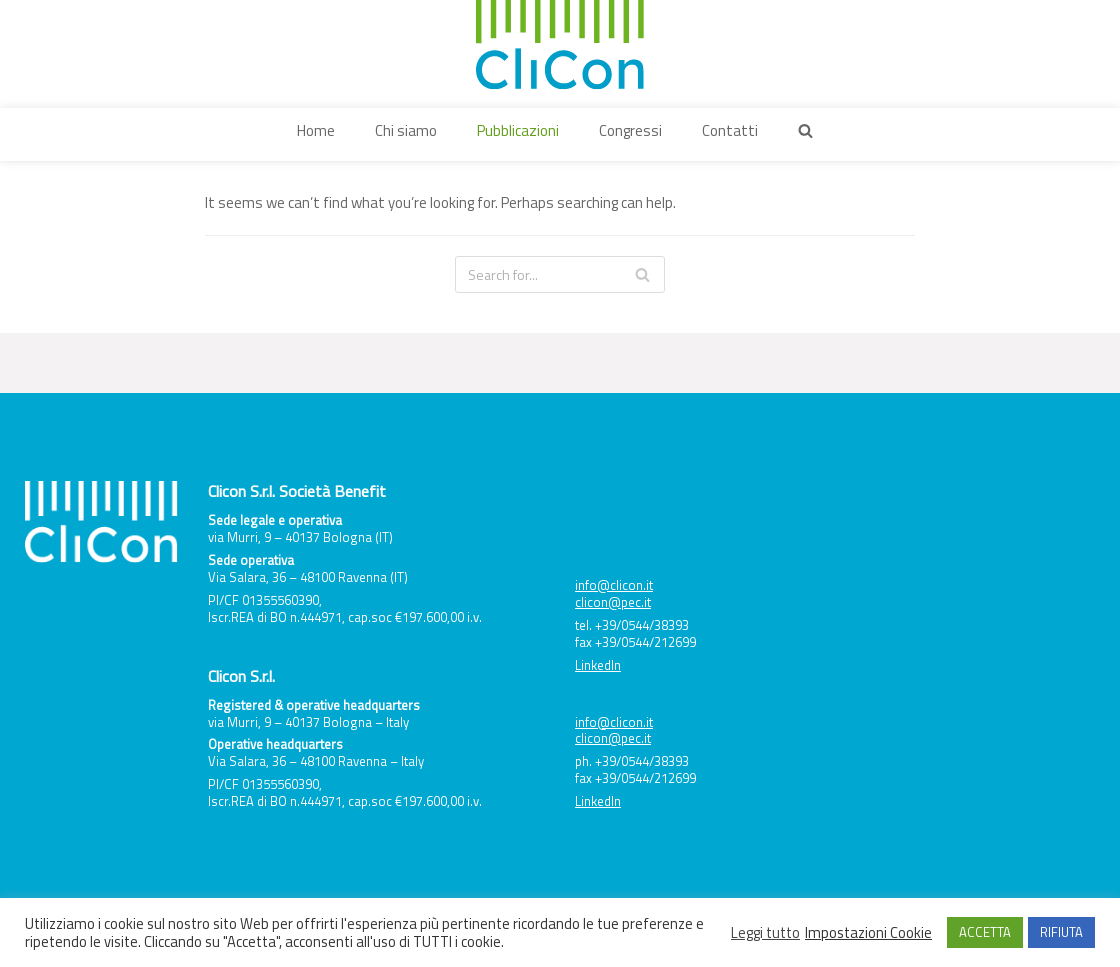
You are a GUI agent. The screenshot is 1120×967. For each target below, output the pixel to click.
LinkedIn (598, 665)
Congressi (630, 130)
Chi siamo (406, 130)
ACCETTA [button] (985, 932)
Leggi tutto (765, 933)
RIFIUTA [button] (1061, 932)
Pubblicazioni (518, 130)
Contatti (730, 130)
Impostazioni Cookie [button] (868, 933)
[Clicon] (560, 45)
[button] (805, 130)
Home (316, 130)
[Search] (560, 274)
